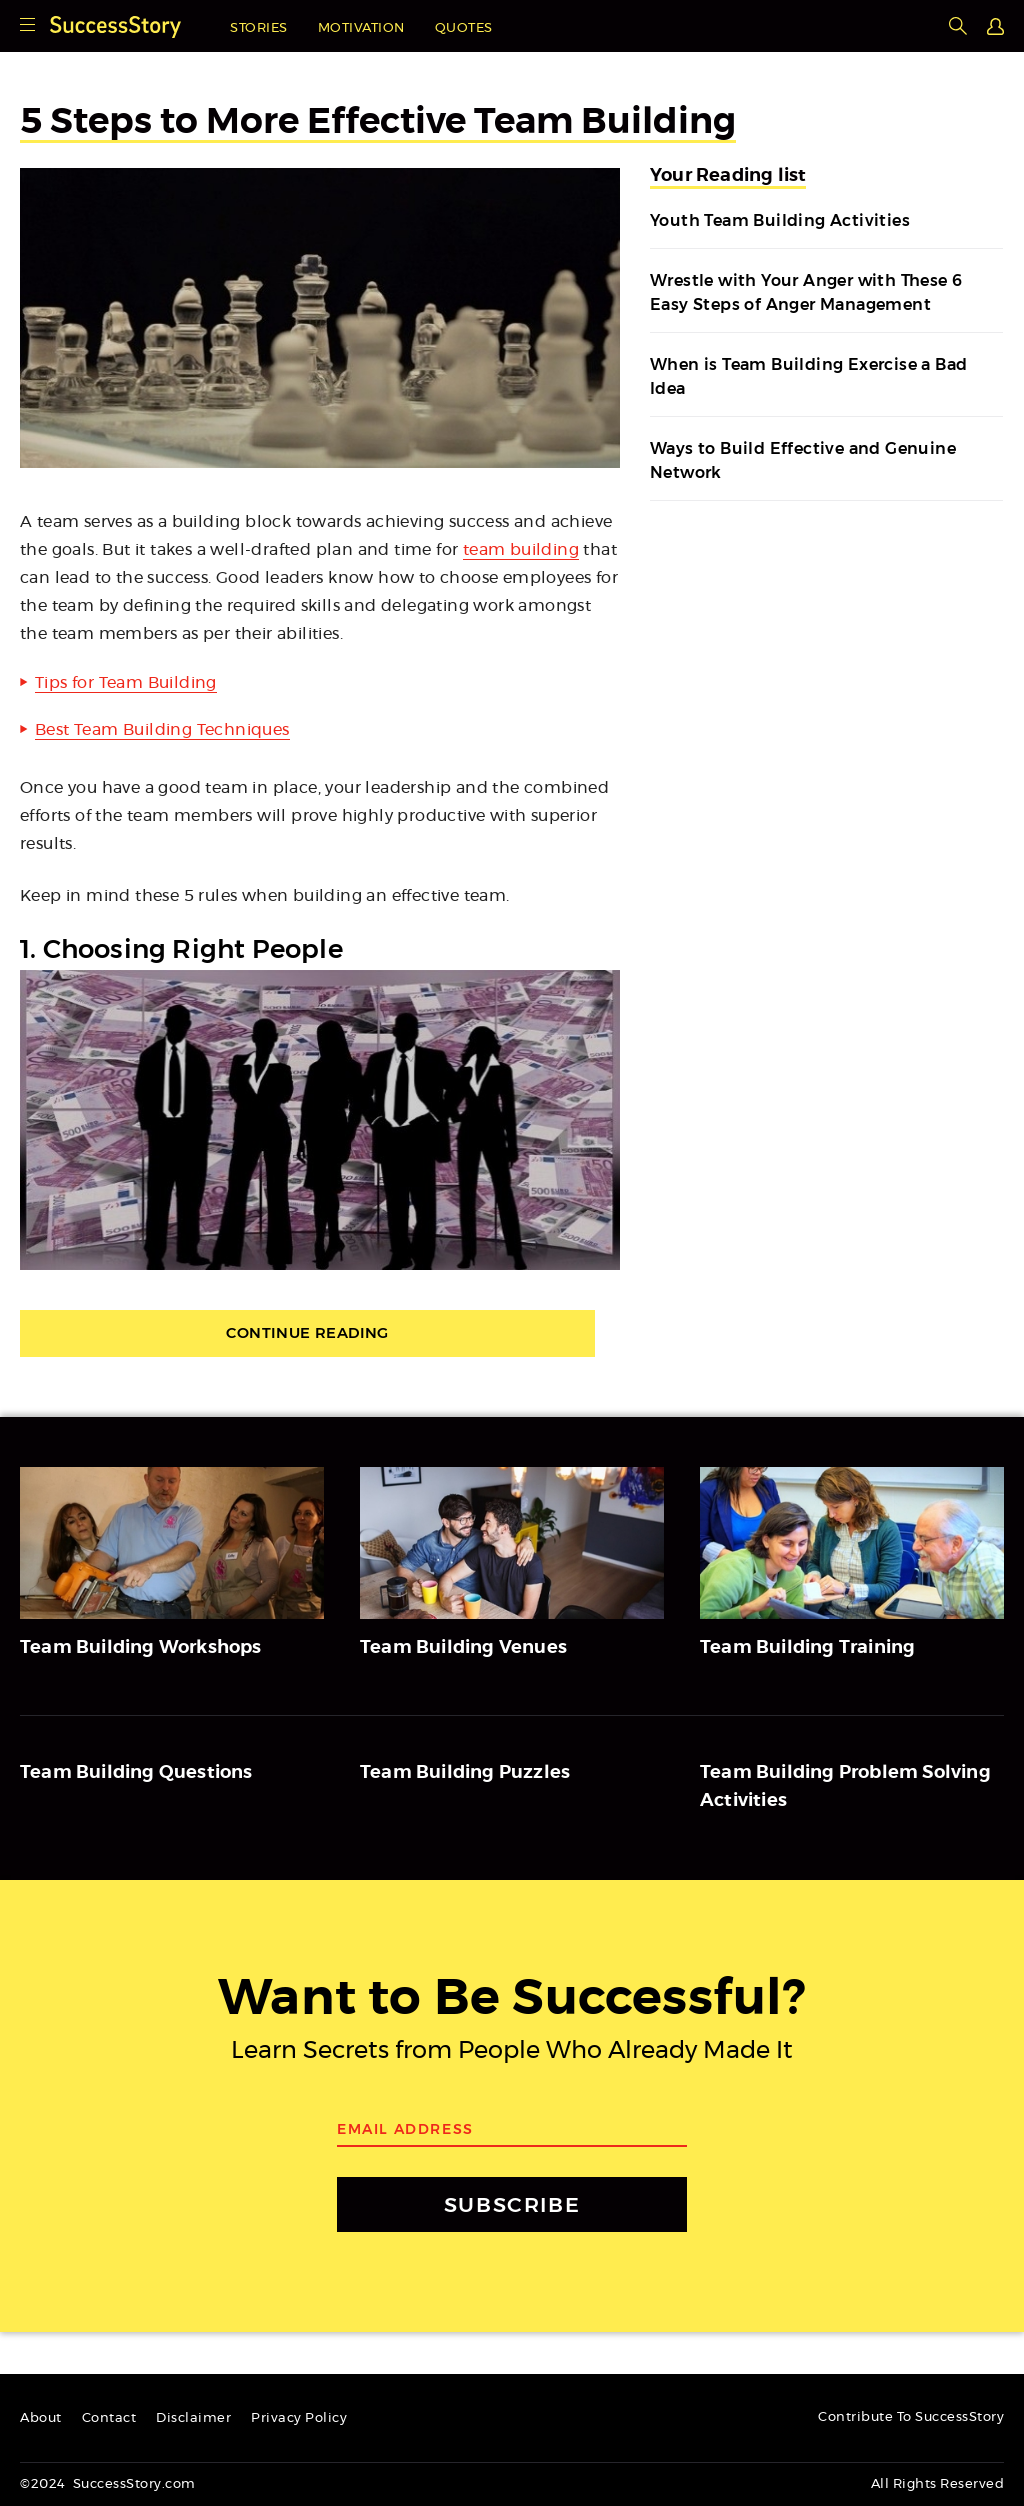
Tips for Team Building (126, 683)
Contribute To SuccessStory (911, 2417)
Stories (259, 28)
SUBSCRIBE (512, 2205)
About (41, 2418)
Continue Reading (319, 1334)
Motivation (361, 28)
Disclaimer (193, 2418)
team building (521, 550)
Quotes (464, 28)
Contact (109, 2418)
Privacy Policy (299, 2418)
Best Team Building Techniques (162, 730)
